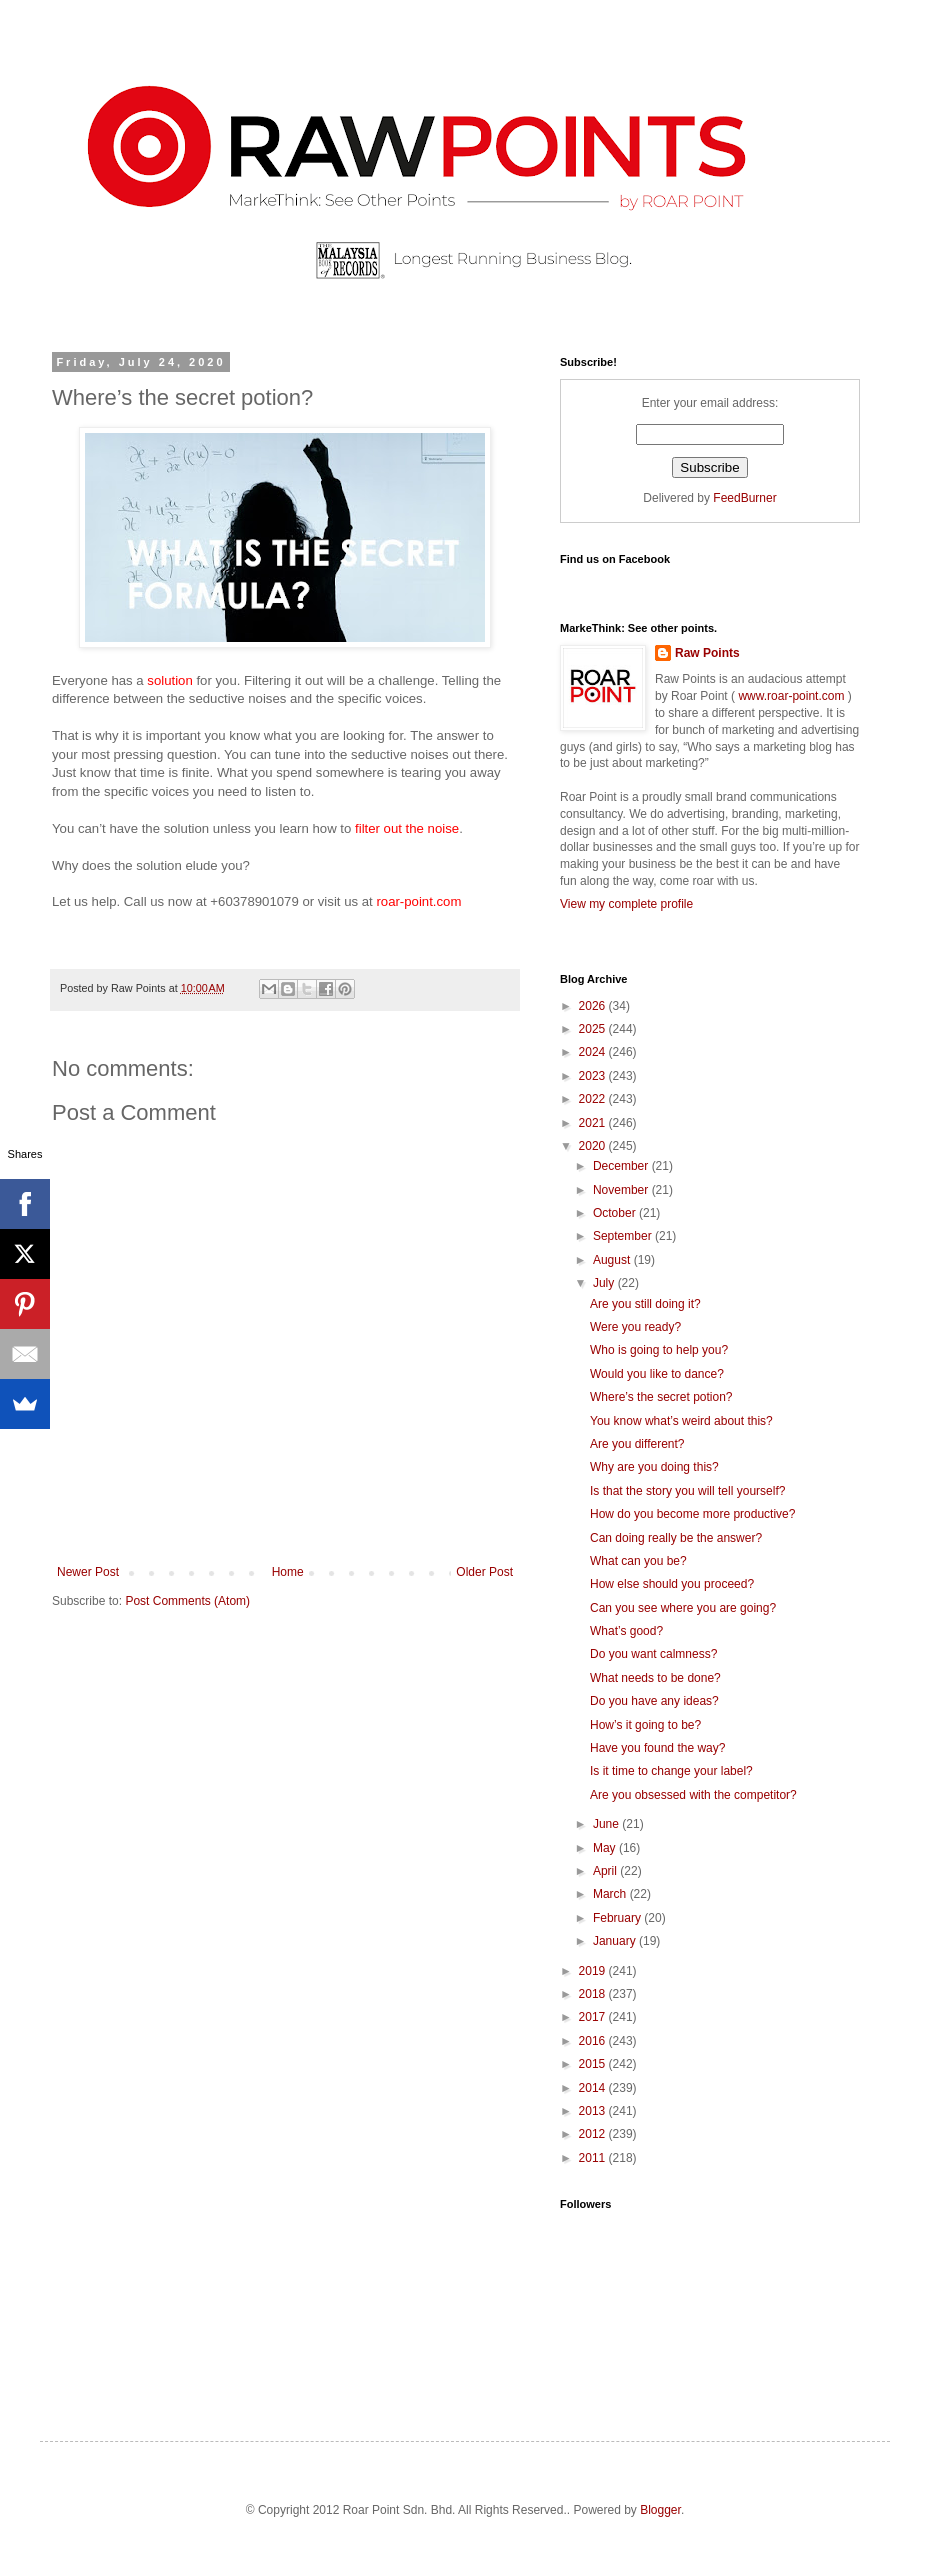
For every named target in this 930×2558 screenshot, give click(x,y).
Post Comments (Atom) (187, 1601)
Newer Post (88, 1572)
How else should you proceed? (672, 1584)
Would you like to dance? (657, 1374)
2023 (594, 1076)
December (622, 1166)
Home (288, 1572)
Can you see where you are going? (683, 1608)
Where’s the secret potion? (661, 1397)
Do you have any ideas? (654, 1701)
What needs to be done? (655, 1678)
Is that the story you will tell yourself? (687, 1491)
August (613, 1260)
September (624, 1236)
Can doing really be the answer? (676, 1538)
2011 (594, 2158)
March (611, 1894)
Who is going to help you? (659, 1350)
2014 (594, 2088)
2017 (594, 2017)
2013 (594, 2111)
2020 (594, 1146)
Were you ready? (635, 1327)
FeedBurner (744, 498)
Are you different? (637, 1444)
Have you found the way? (657, 1748)
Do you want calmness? (653, 1654)
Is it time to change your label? (671, 1771)
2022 (594, 1099)
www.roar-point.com (791, 696)
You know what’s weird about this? (681, 1421)
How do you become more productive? (692, 1514)
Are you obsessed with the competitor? (693, 1795)
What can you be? (638, 1561)
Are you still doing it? (645, 1304)
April (606, 1871)
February (618, 1918)
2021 (594, 1123)
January (616, 1941)
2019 (594, 1971)
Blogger (660, 2510)
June (607, 1824)
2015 (594, 2064)
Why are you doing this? (654, 1467)
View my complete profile (626, 904)
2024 (594, 1052)
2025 (594, 1029)
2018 (594, 1994)
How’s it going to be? (645, 1725)
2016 (594, 2041)
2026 (594, 1006)
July (605, 1283)
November (622, 1190)
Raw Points (707, 653)
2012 (594, 2134)
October (616, 1213)
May (606, 1848)
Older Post (484, 1572)
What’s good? (626, 1631)
